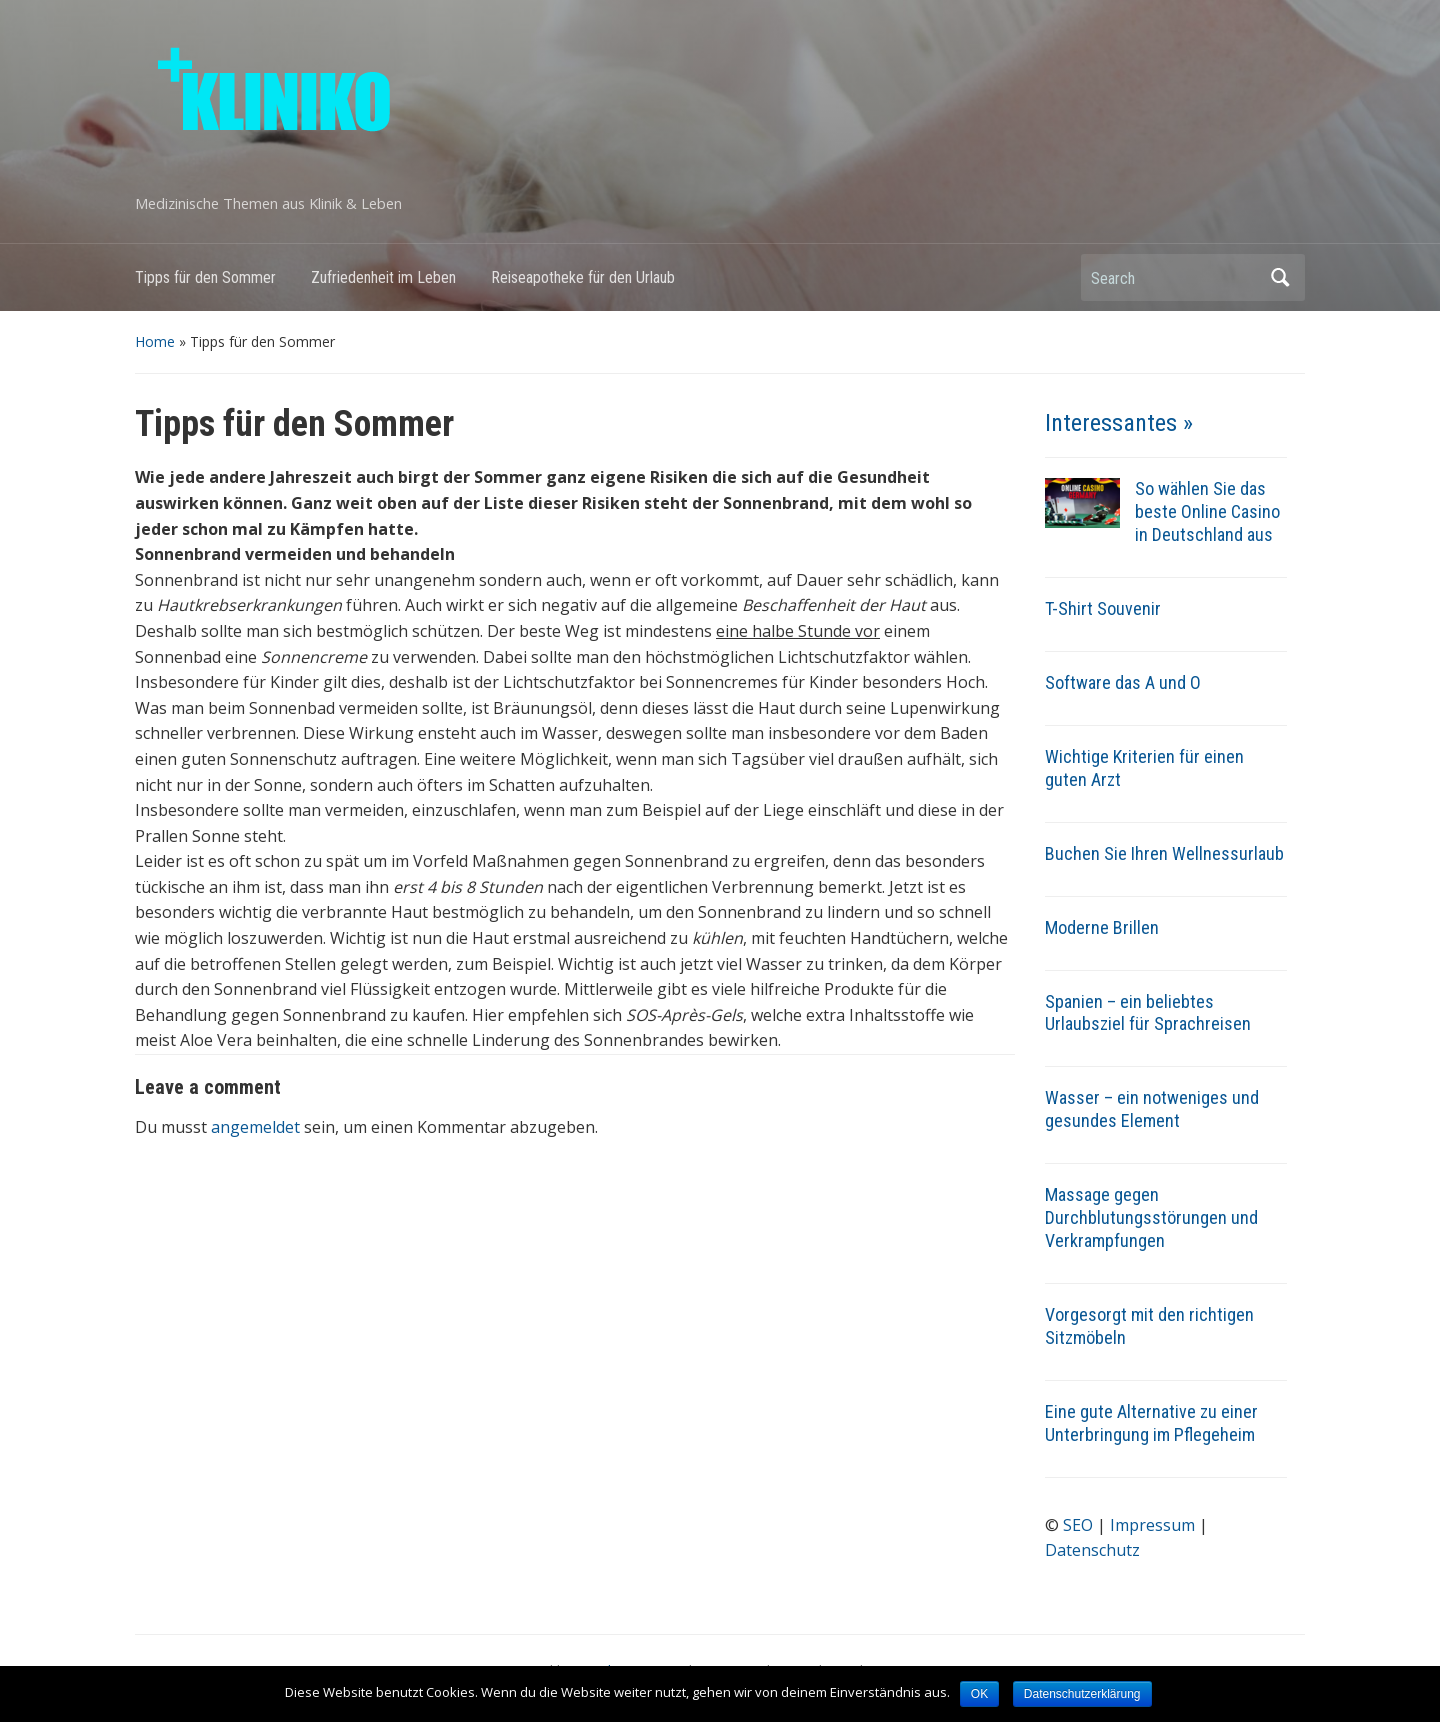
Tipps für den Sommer (205, 277)
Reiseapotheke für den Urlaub (583, 277)
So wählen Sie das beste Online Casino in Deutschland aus (1207, 511)
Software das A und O (1123, 682)
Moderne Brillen (1102, 927)
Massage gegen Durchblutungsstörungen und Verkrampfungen (1151, 1217)
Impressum (1152, 1525)
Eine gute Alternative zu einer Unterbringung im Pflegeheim (1151, 1423)
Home (155, 341)
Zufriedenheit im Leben (383, 277)
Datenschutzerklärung (1082, 1694)
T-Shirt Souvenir (1103, 608)
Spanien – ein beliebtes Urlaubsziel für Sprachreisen (1148, 1013)
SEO (1078, 1525)
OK (979, 1694)
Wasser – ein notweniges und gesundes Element (1152, 1109)
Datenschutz (1092, 1550)
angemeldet (255, 1127)
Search (1280, 277)
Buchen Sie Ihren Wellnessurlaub (1164, 853)
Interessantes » (1119, 423)
